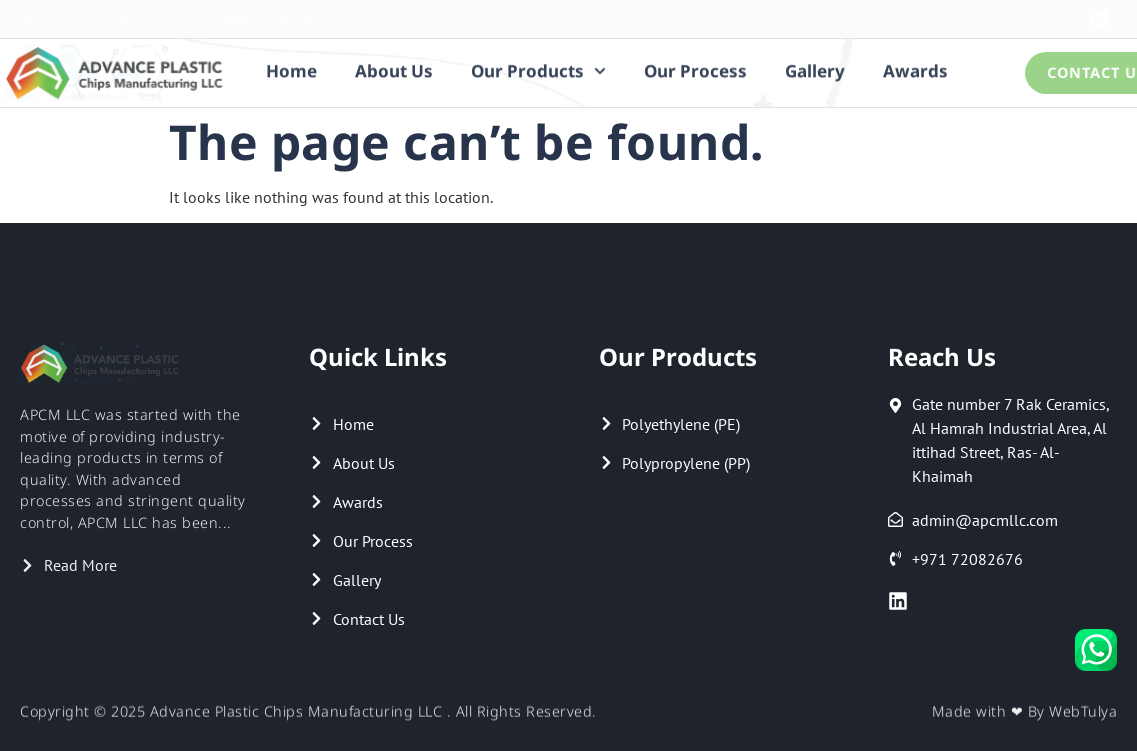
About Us (394, 68)
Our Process (695, 68)
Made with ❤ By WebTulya (1025, 713)
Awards (915, 68)
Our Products (538, 69)
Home (291, 68)
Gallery (815, 68)
